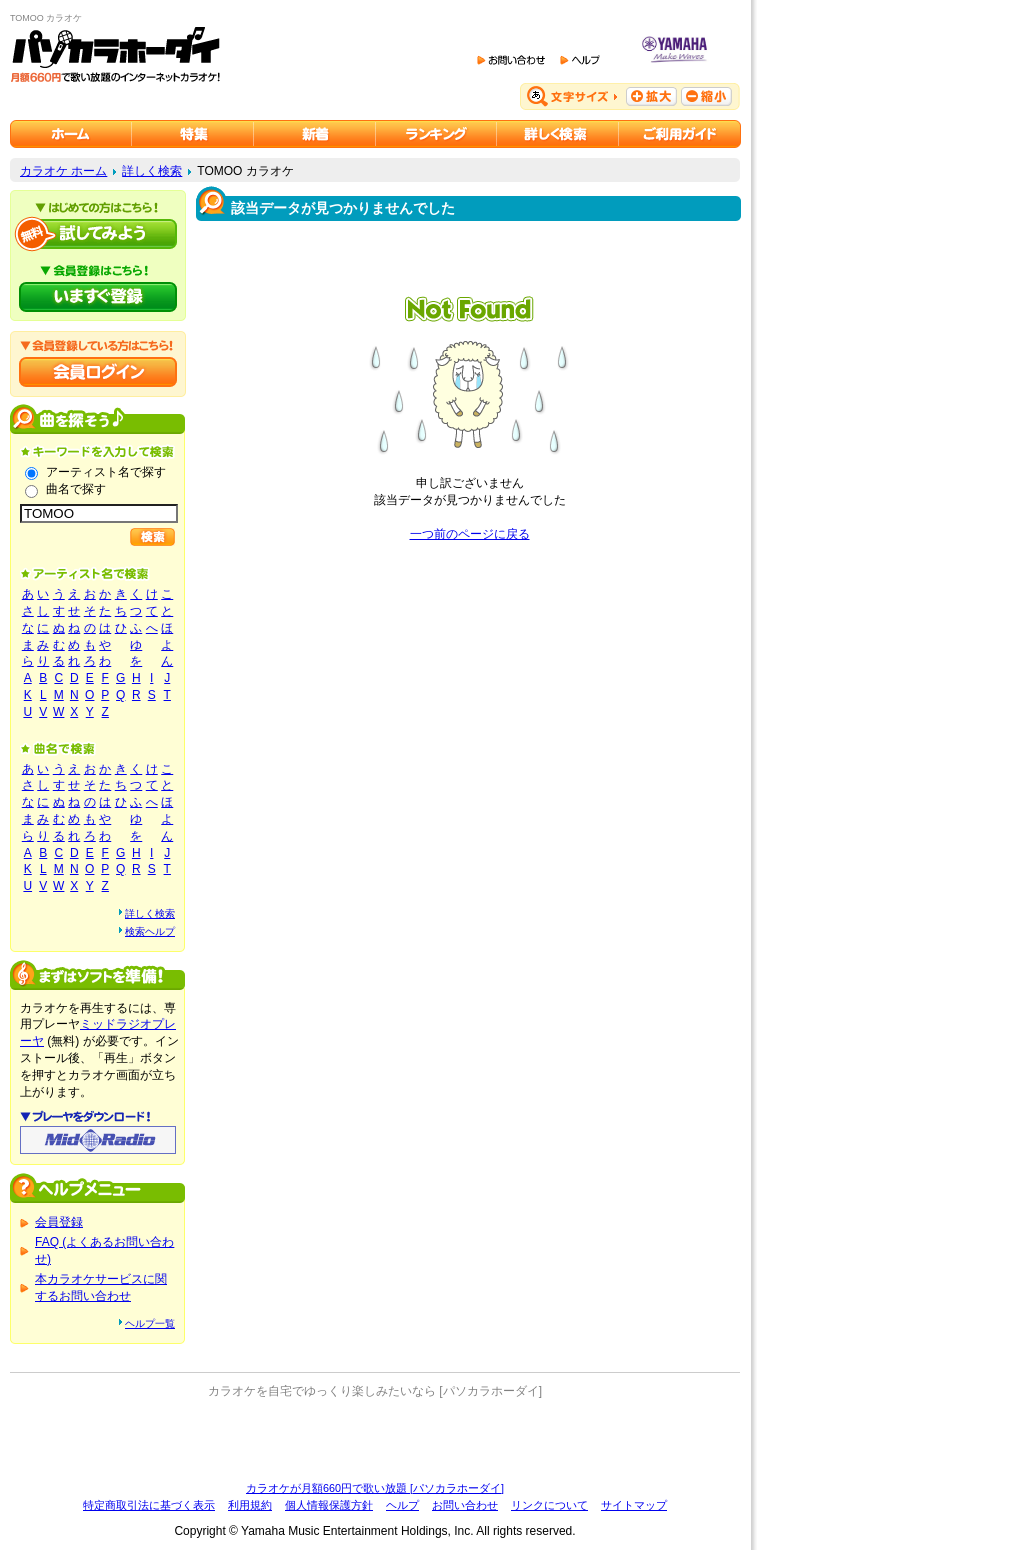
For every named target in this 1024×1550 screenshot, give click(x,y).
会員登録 (59, 1222)
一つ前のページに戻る (470, 534)
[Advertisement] (375, 1440)
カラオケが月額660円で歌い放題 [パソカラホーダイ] (375, 1488)
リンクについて (549, 1505)
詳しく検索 (152, 171)
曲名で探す (76, 489)
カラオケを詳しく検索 (558, 134)
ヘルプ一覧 (150, 1323)
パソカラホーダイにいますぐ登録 (98, 297)
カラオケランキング (436, 134)
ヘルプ (402, 1505)
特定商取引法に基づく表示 (149, 1505)
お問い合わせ (465, 1505)
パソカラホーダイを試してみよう (98, 234)
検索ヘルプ (150, 931)
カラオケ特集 (193, 134)
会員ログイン (98, 372)
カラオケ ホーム (63, 171)
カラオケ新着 (315, 134)
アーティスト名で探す (106, 472)
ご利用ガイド (680, 134)
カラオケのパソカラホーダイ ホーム (71, 134)
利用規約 (250, 1505)
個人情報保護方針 (329, 1505)
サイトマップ (634, 1505)
